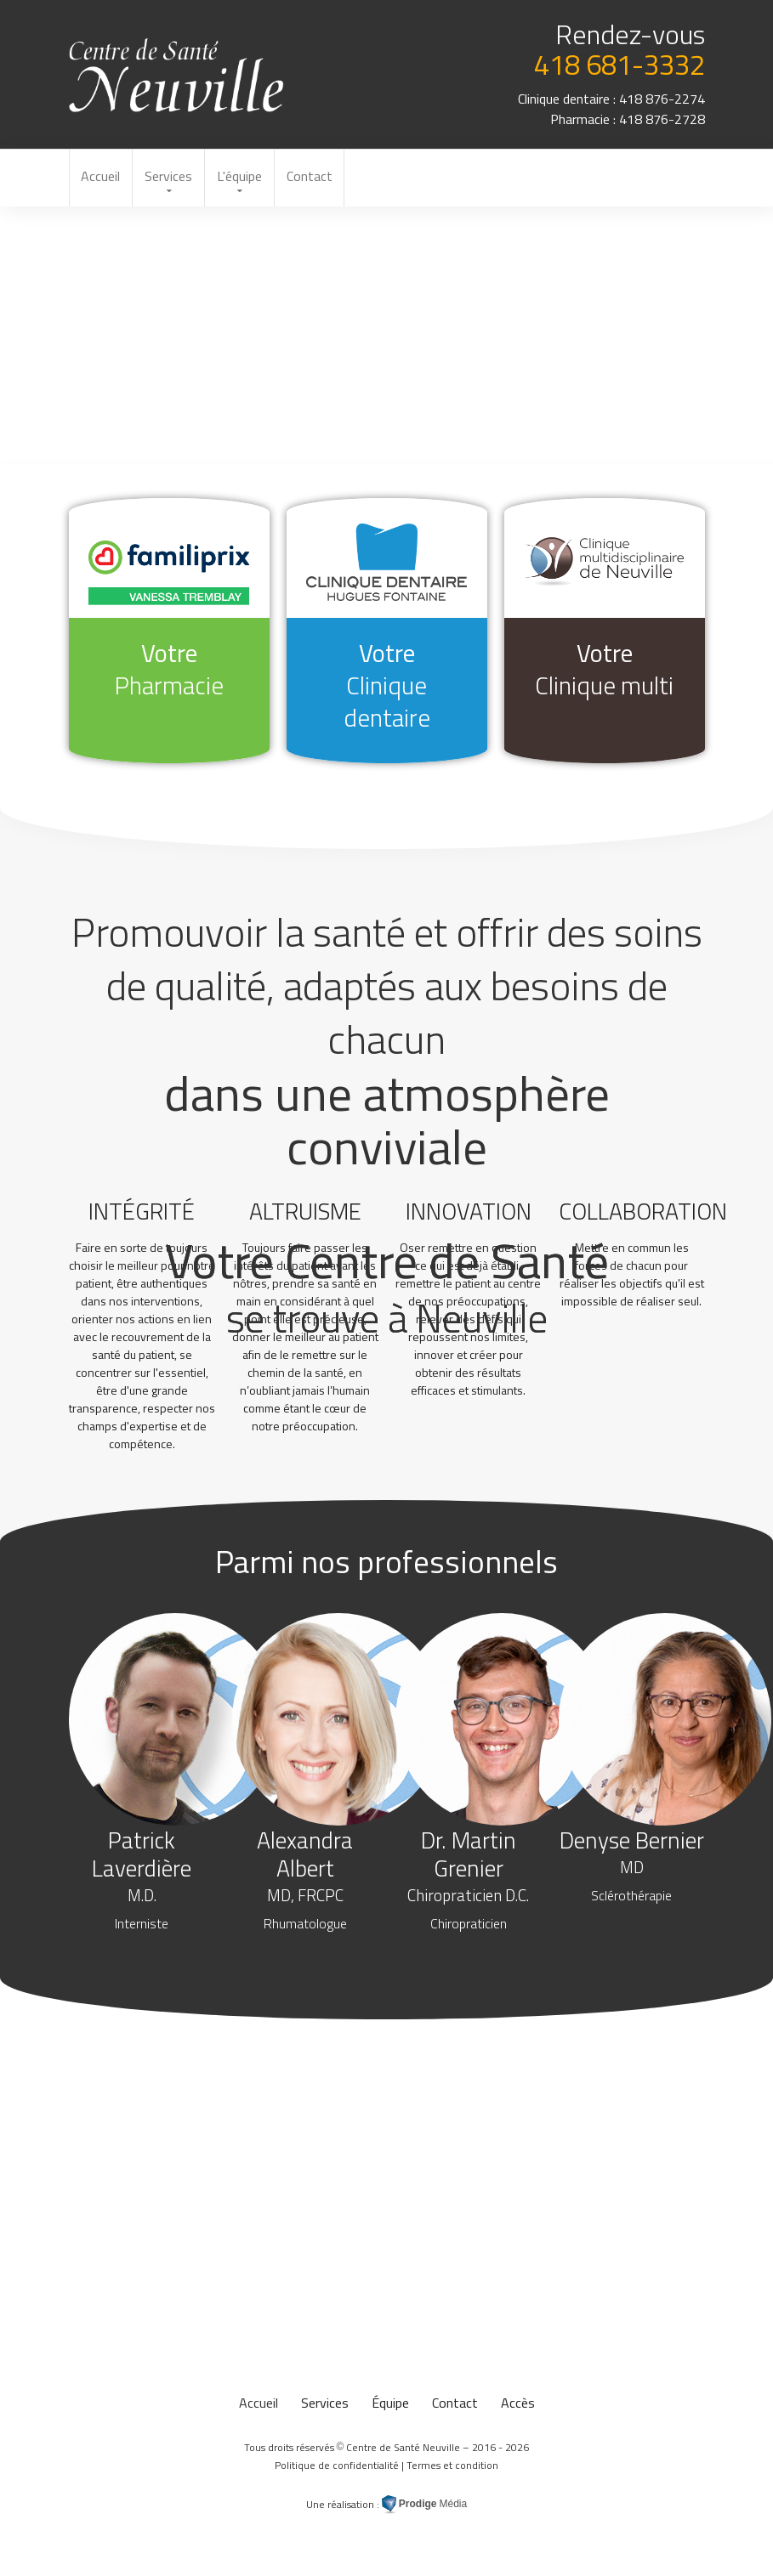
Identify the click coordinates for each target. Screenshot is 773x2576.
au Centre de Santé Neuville (177, 75)
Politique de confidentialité (337, 2468)
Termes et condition (452, 2468)
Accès (518, 2406)
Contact (316, 177)
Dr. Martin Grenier (468, 1881)
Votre (169, 671)
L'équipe (244, 177)
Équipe (390, 2406)
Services (172, 177)
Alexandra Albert (305, 1881)
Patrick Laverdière (141, 1881)
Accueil (102, 177)
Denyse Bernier (632, 1867)
